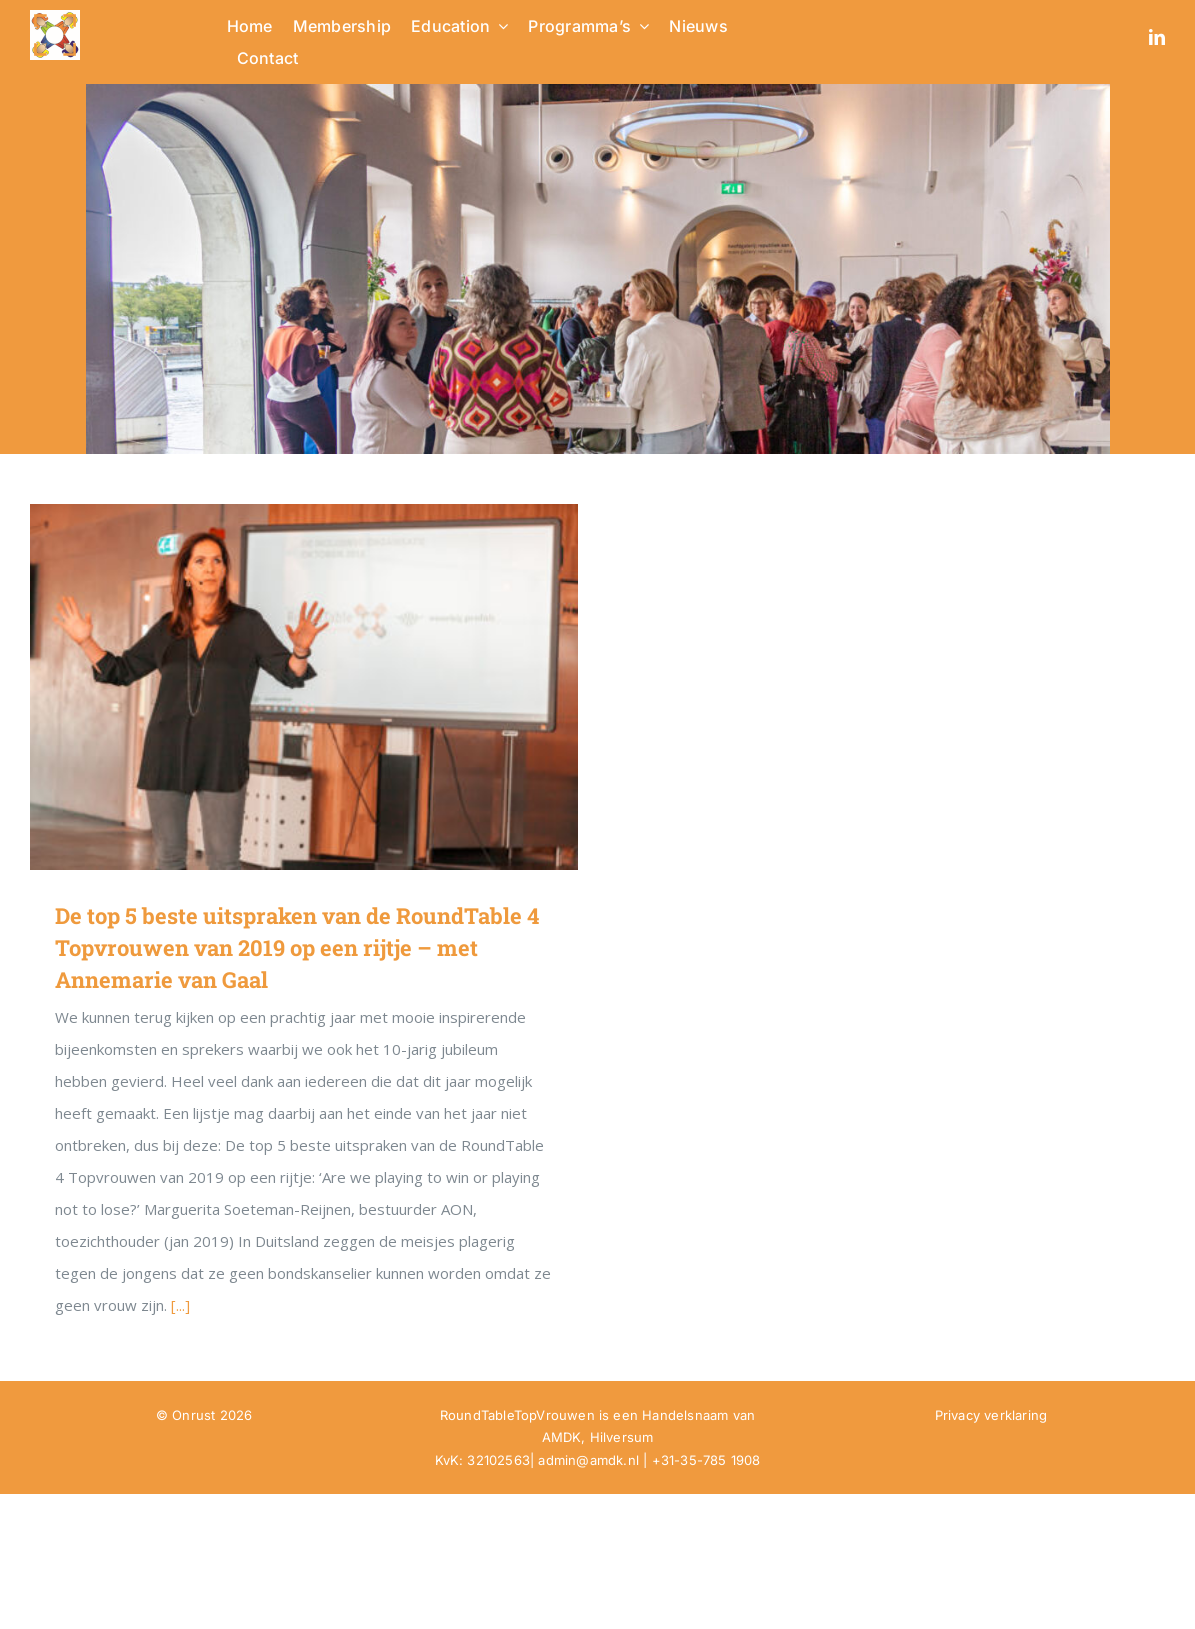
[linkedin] (1157, 37)
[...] (180, 1305)
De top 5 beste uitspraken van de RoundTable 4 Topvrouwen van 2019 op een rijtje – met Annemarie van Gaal (297, 947)
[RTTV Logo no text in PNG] (55, 17)
